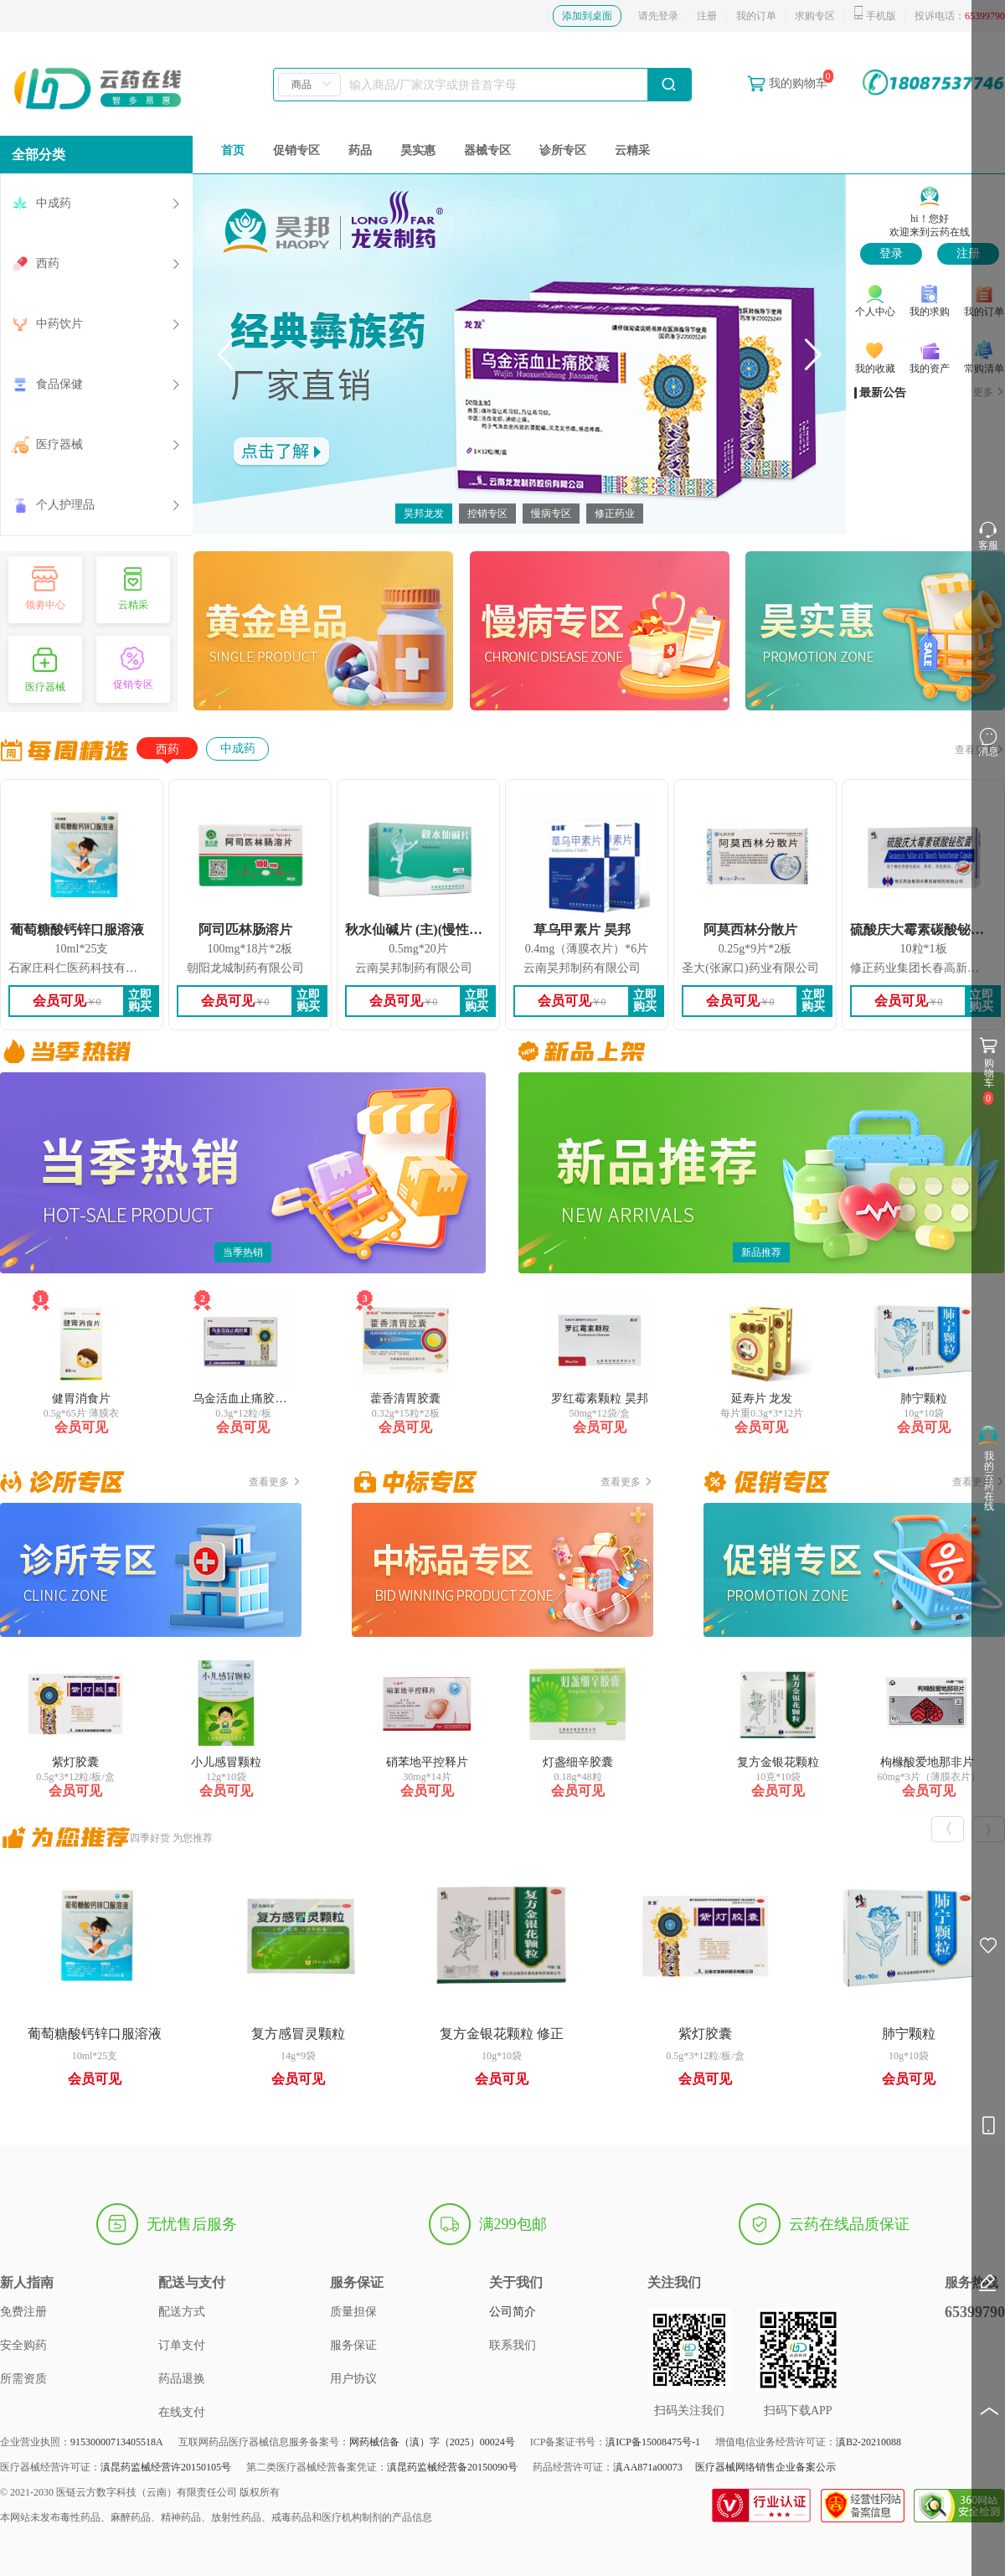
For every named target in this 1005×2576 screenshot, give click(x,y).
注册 (707, 16)
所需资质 (23, 2378)
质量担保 (353, 2311)
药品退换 (181, 2378)
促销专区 (296, 150)
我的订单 (756, 16)
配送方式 (181, 2311)
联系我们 (512, 2345)
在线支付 (181, 2412)
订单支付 (181, 2345)
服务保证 (353, 2345)
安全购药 (23, 2345)
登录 (891, 253)
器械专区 (487, 150)
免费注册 (23, 2311)
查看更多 (275, 1482)
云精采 (632, 150)
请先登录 (658, 16)
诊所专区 (562, 150)
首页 (233, 150)
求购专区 (815, 16)
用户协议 (353, 2378)
